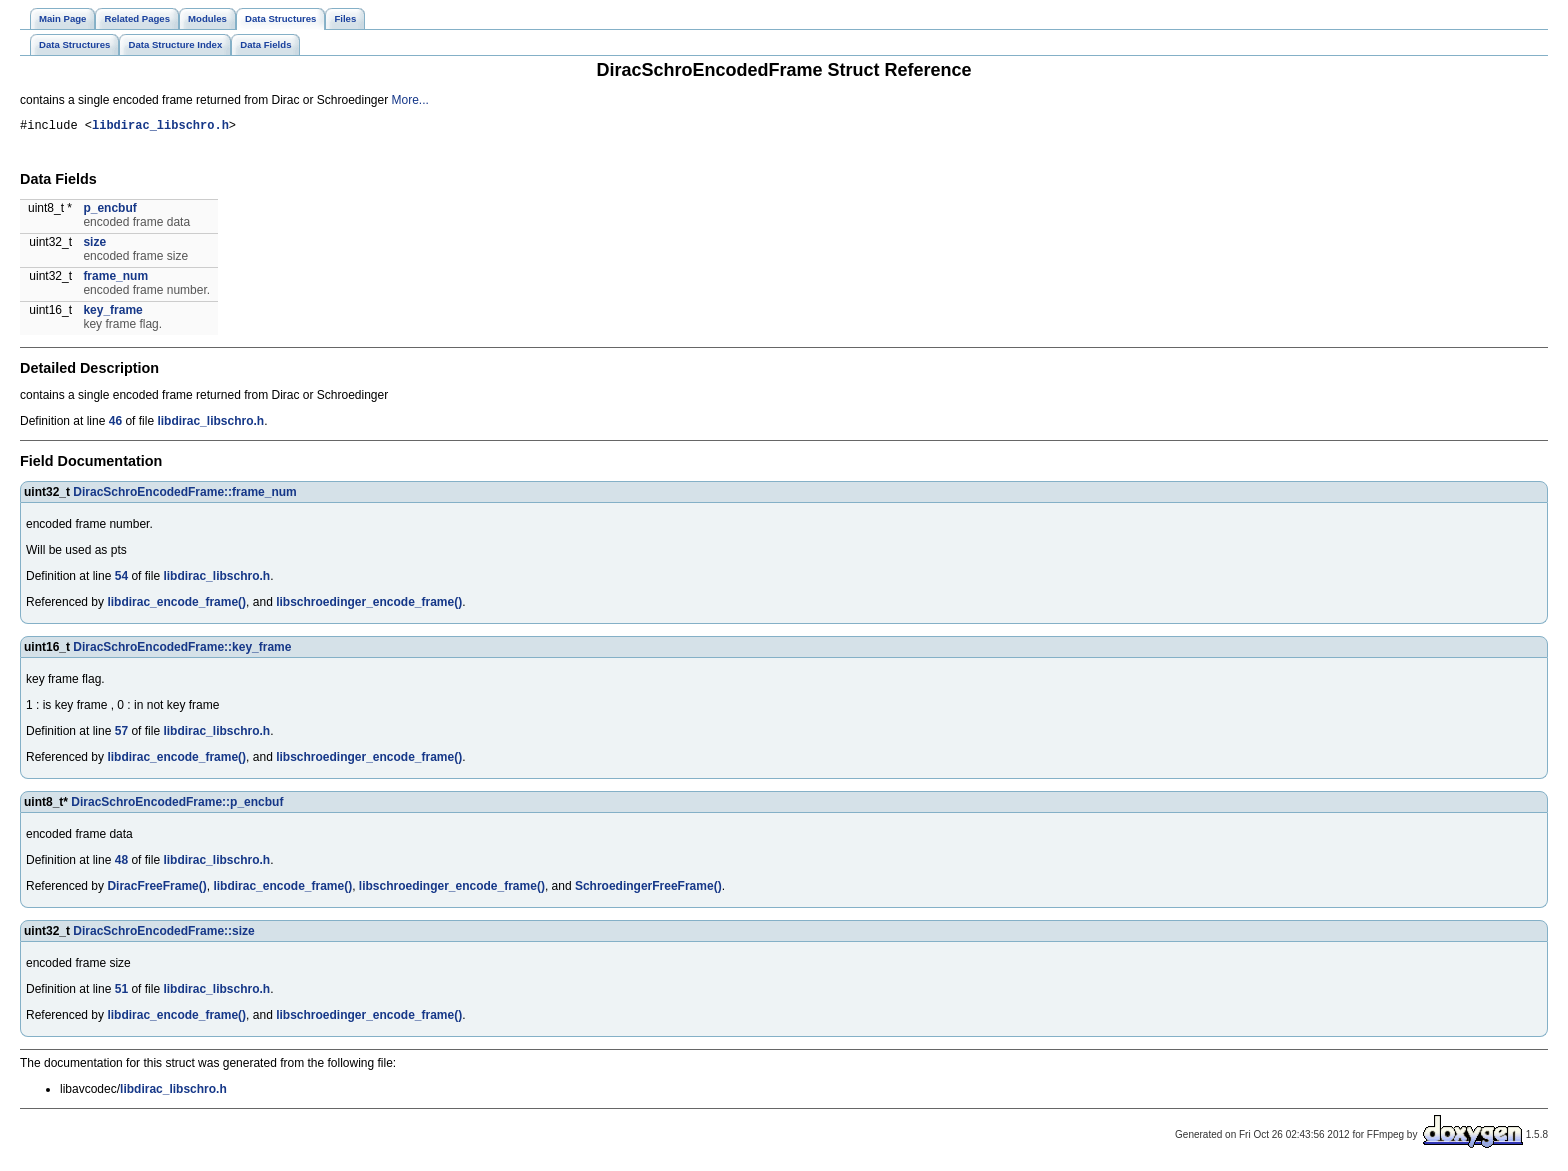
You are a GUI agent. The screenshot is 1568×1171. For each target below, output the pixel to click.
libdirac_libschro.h (160, 127)
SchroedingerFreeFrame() (648, 889)
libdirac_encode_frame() (176, 605)
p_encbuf (109, 211)
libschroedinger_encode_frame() (369, 605)
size (94, 245)
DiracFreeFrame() (156, 889)
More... (410, 100)
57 (121, 734)
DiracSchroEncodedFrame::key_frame (182, 650)
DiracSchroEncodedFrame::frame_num (184, 495)
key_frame (112, 313)
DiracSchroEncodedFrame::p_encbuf (177, 805)
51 (121, 992)
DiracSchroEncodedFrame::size (163, 934)
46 (115, 424)
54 (121, 579)
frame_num (115, 279)
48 (121, 863)
